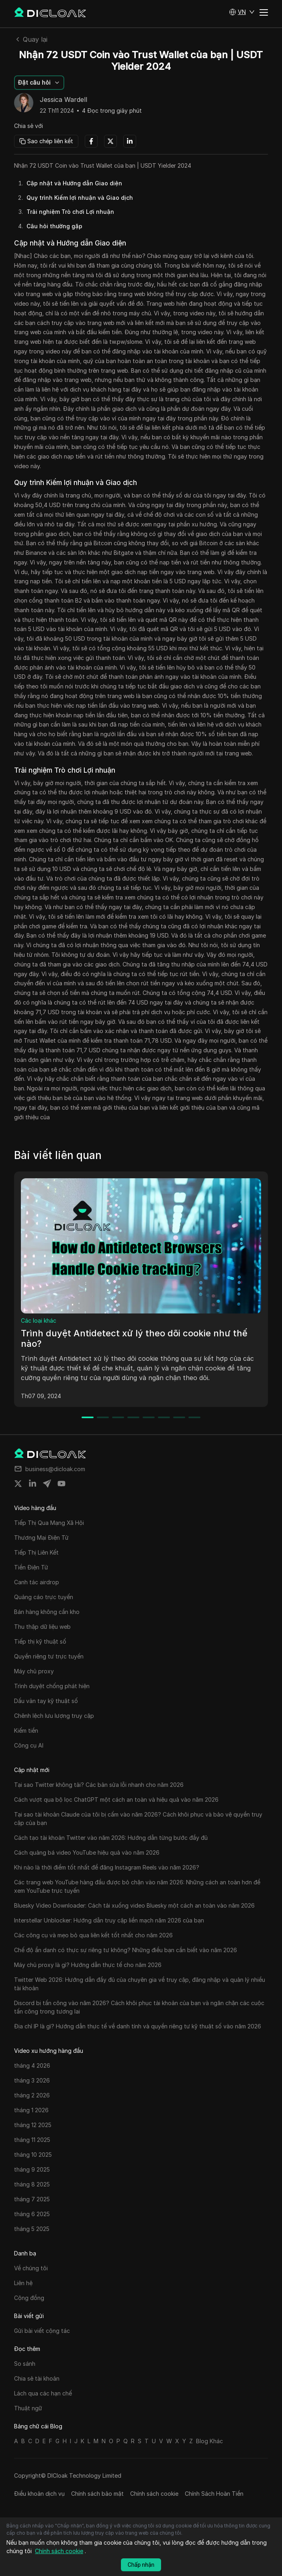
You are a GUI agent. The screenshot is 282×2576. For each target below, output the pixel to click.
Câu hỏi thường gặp (54, 226)
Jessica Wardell (63, 100)
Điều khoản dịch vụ (39, 2493)
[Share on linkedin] (33, 1484)
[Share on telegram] (47, 1484)
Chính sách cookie (154, 2493)
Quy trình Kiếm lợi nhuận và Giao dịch (80, 197)
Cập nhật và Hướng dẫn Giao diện (74, 183)
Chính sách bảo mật (97, 2493)
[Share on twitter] (18, 1484)
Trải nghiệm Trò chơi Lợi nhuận (70, 211)
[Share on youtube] (61, 1484)
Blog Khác (209, 2441)
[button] (242, 12)
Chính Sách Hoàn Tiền (214, 2493)
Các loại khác (38, 1320)
